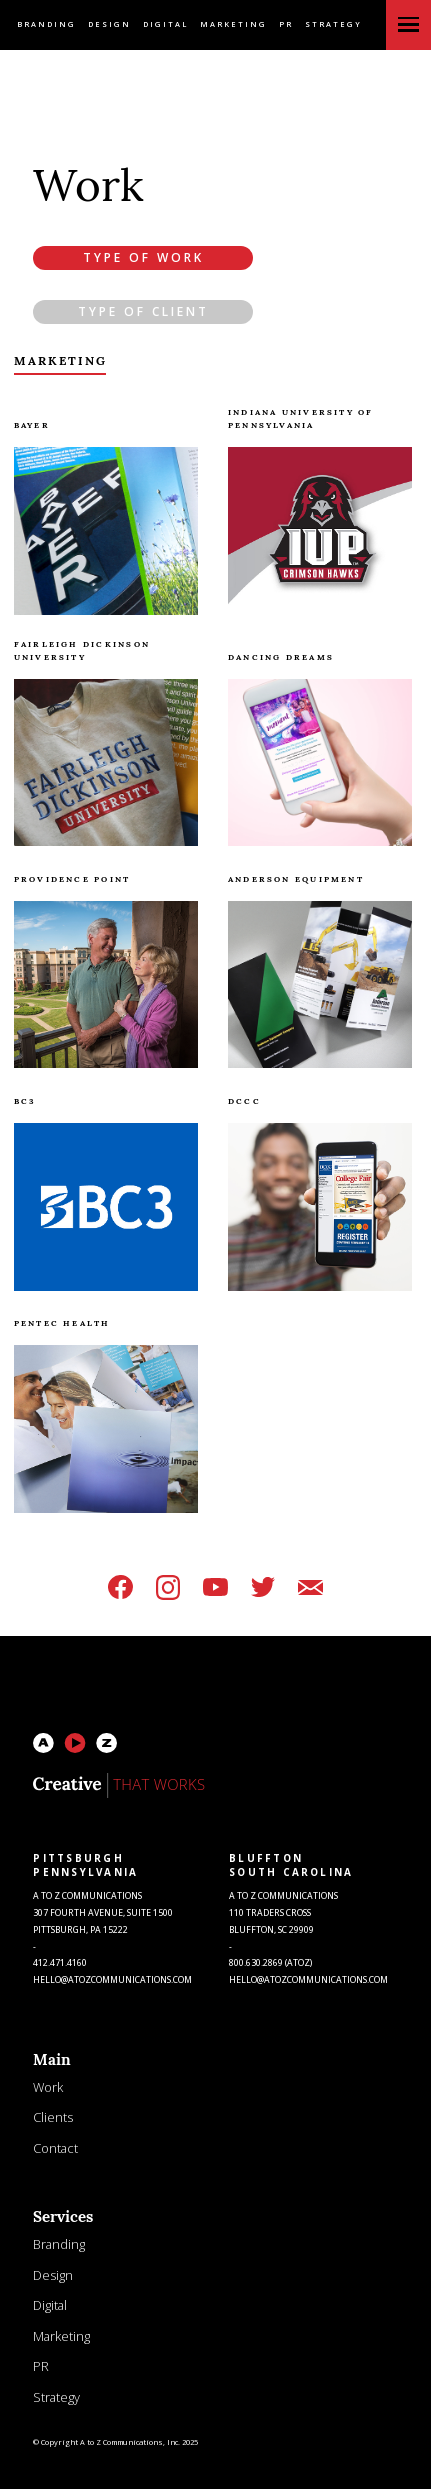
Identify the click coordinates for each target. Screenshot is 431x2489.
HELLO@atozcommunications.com (112, 1980)
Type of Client (143, 311)
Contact (55, 2148)
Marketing (233, 24)
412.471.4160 (60, 1963)
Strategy (333, 24)
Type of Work (143, 257)
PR (286, 24)
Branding (46, 24)
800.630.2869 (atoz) (270, 1963)
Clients (53, 2117)
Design (109, 24)
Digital (165, 24)
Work (48, 2087)
